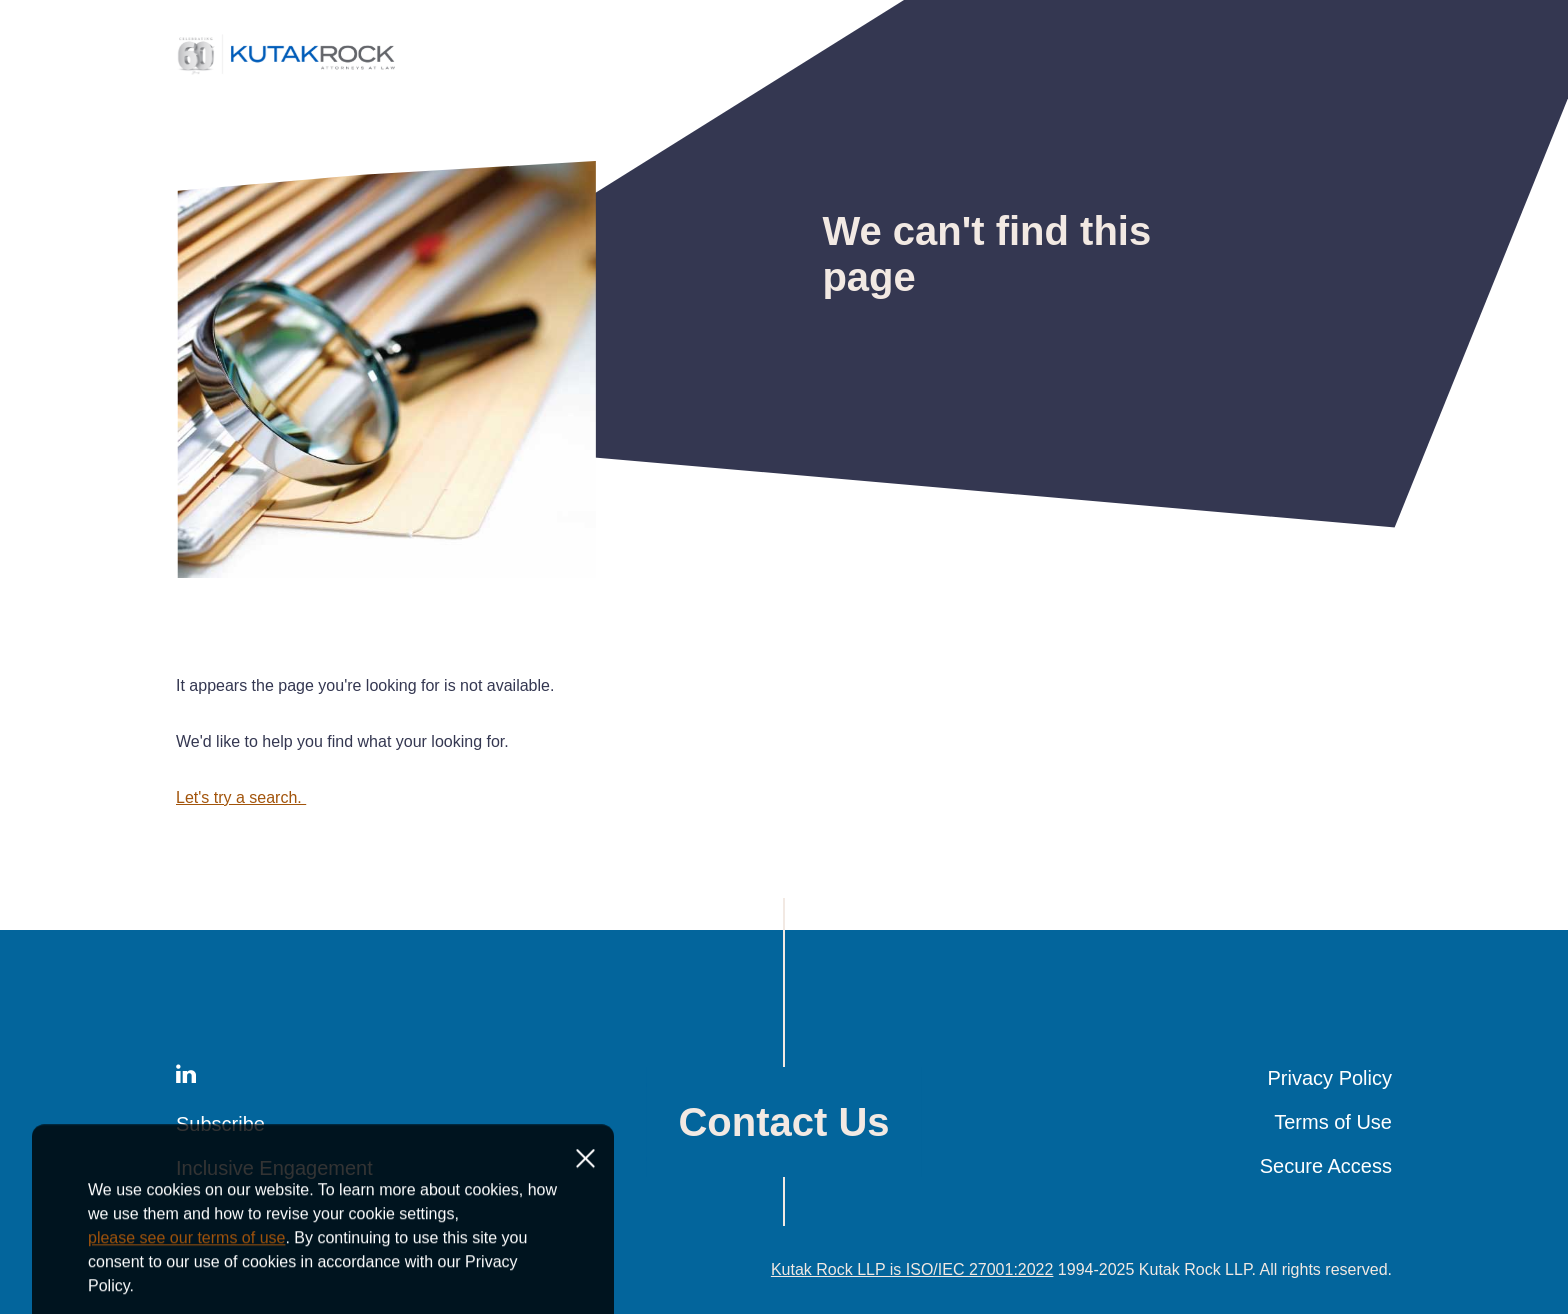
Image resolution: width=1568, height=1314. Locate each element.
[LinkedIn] (186, 1078)
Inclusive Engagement (274, 1168)
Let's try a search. (241, 797)
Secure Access (1326, 1166)
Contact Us (783, 1122)
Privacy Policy (1330, 1078)
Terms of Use (1333, 1122)
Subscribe (220, 1124)
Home (192, 126)
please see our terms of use (186, 1294)
